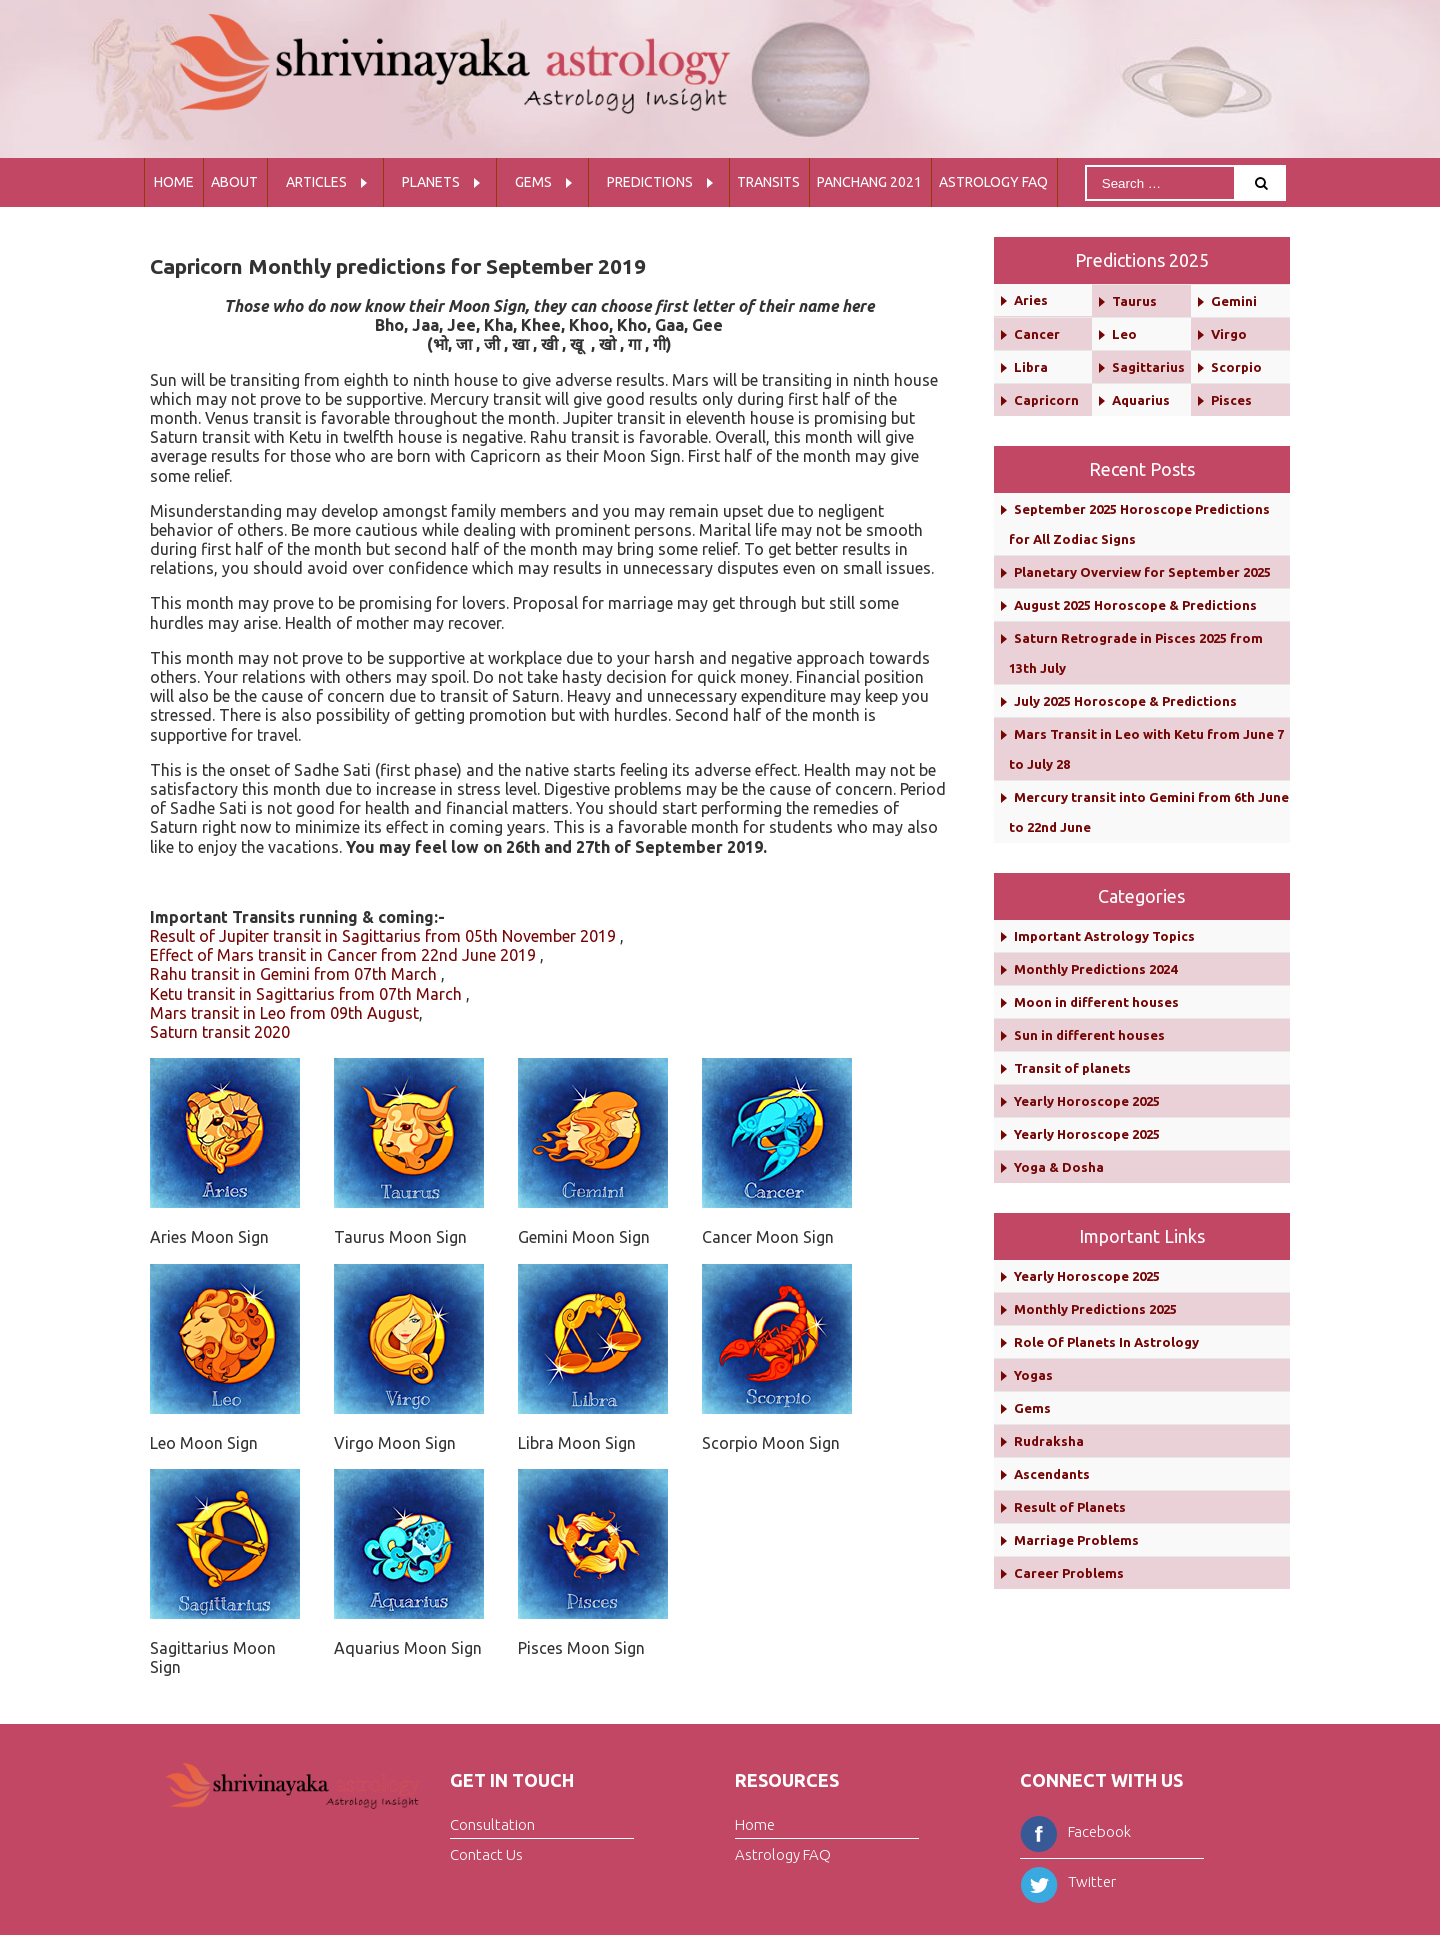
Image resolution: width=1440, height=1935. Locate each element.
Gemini (1234, 301)
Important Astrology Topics (1104, 936)
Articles (316, 182)
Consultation (492, 1823)
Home (174, 182)
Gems (533, 182)
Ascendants (1052, 1474)
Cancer (1037, 334)
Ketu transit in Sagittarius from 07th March (306, 994)
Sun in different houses (1089, 1035)
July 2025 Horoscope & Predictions (1125, 701)
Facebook (1075, 1831)
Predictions (650, 182)
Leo (1124, 334)
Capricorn (1046, 400)
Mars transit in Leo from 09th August (284, 1013)
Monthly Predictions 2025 (1095, 1309)
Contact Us (486, 1854)
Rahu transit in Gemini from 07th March (293, 974)
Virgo (1229, 334)
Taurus (1134, 301)
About (234, 182)
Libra (1031, 367)
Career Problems (1069, 1573)
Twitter (1068, 1881)
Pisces (1231, 400)
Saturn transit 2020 (220, 1032)
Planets (431, 182)
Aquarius (1141, 400)
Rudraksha (1049, 1441)
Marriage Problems (1076, 1540)
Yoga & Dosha (1059, 1167)
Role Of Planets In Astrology (1106, 1342)
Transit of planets (1072, 1068)
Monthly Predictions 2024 (1095, 969)
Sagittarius (1148, 367)
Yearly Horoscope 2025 (1087, 1101)
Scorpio (1236, 367)
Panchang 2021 (869, 182)
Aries (1031, 300)
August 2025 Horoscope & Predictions (1135, 605)
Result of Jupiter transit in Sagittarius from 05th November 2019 (383, 936)
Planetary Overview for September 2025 (1142, 572)
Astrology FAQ (993, 182)
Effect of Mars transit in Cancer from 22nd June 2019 (343, 955)
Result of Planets (1070, 1507)
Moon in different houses (1096, 1002)
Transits (768, 182)
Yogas (1033, 1375)
